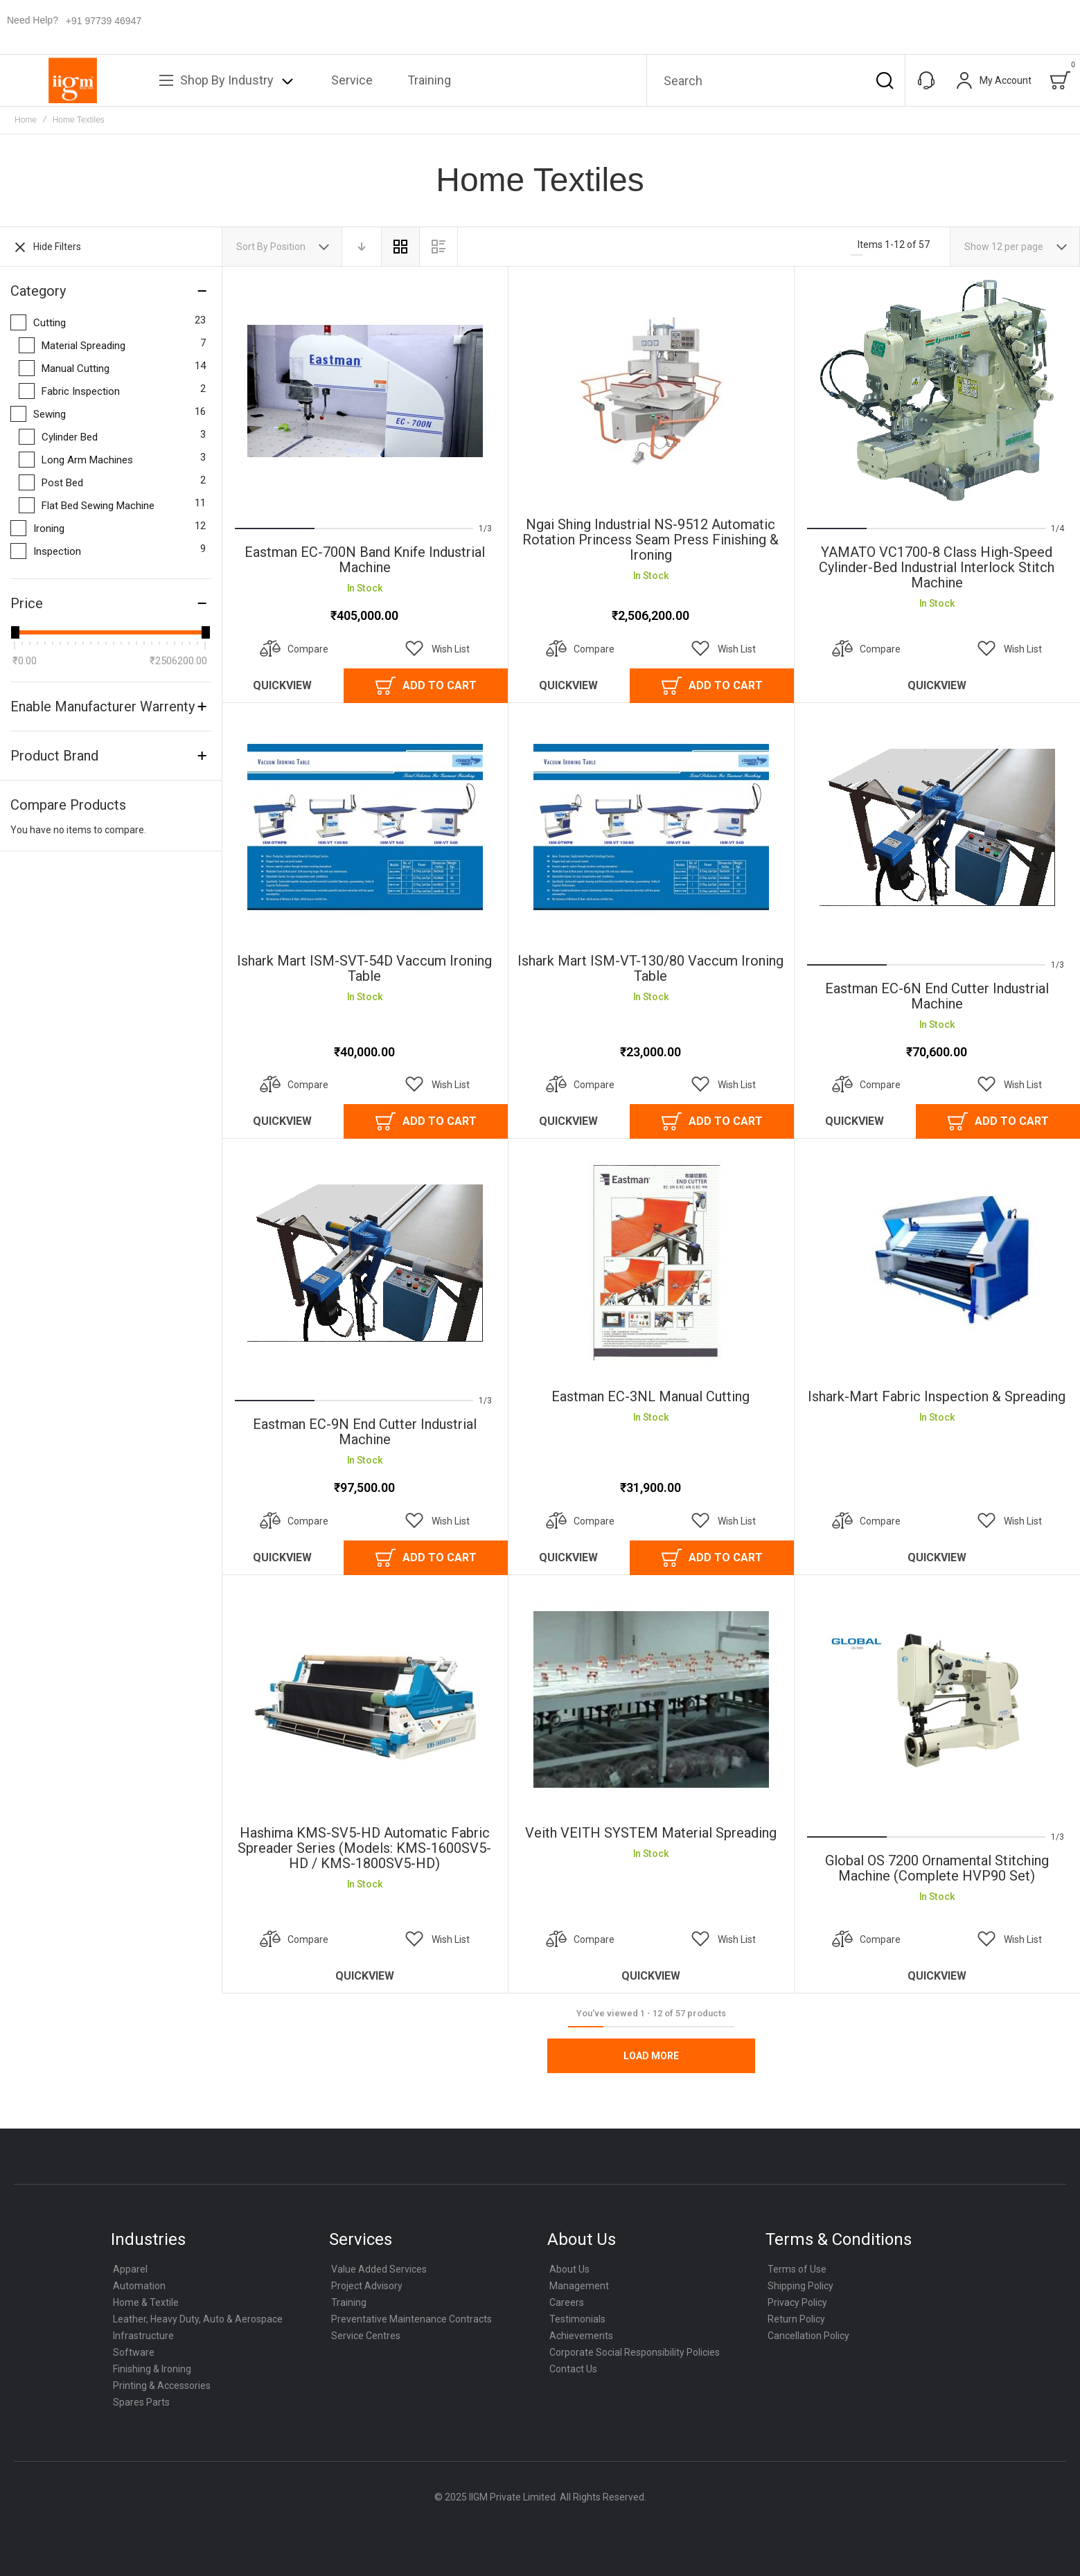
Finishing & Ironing (152, 2368)
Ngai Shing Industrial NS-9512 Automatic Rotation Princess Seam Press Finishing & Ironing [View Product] (651, 390)
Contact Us (573, 2368)
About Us (569, 2269)
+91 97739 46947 (103, 20)
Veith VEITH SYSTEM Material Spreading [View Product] (651, 1699)
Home (26, 120)
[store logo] (72, 80)
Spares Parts (141, 2402)
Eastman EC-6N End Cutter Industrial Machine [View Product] (937, 827)
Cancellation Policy (808, 2335)
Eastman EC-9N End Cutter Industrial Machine (365, 1432)
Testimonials (577, 2319)
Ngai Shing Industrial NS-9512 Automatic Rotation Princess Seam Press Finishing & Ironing (650, 539)
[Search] (884, 80)
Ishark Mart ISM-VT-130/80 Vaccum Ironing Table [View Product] (651, 827)
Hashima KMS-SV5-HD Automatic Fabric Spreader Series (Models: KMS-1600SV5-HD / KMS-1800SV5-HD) (364, 1848)
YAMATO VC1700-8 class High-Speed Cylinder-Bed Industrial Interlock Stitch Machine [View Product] (937, 390)
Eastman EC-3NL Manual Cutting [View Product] (651, 1262)
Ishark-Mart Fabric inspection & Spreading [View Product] (937, 1262)
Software (133, 2352)
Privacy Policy (797, 2302)
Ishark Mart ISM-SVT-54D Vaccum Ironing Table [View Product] (365, 827)
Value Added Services (379, 2269)
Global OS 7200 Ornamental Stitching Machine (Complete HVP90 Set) (937, 1868)
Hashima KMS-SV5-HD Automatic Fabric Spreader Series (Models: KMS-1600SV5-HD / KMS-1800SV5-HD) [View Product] (365, 1699)
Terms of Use (797, 2269)
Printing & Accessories (162, 2385)
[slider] (14, 632)
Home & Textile (146, 2302)
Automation (139, 2285)
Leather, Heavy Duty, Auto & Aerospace (198, 2319)
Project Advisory (366, 2285)
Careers (566, 2302)
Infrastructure (143, 2335)
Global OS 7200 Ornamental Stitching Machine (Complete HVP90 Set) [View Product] (937, 1699)
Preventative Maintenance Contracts (411, 2319)
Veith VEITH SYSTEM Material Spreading (651, 1832)
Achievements (581, 2335)
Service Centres (365, 2335)
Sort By (252, 246)
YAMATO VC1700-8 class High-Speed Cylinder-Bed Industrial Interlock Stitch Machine (936, 567)
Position (289, 246)
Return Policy (796, 2319)
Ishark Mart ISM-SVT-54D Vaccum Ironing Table (364, 968)
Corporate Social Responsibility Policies (634, 2352)
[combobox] (775, 80)
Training (348, 2302)
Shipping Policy (800, 2285)
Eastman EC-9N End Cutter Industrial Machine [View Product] (365, 1262)
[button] (437, 649)
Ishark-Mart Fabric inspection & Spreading (936, 1396)
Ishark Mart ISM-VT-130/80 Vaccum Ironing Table (650, 968)
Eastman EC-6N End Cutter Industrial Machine (937, 996)
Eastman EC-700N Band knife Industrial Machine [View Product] (365, 390)
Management (579, 2285)
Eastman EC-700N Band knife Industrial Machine (365, 560)
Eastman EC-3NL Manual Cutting (650, 1396)
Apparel (130, 2269)
